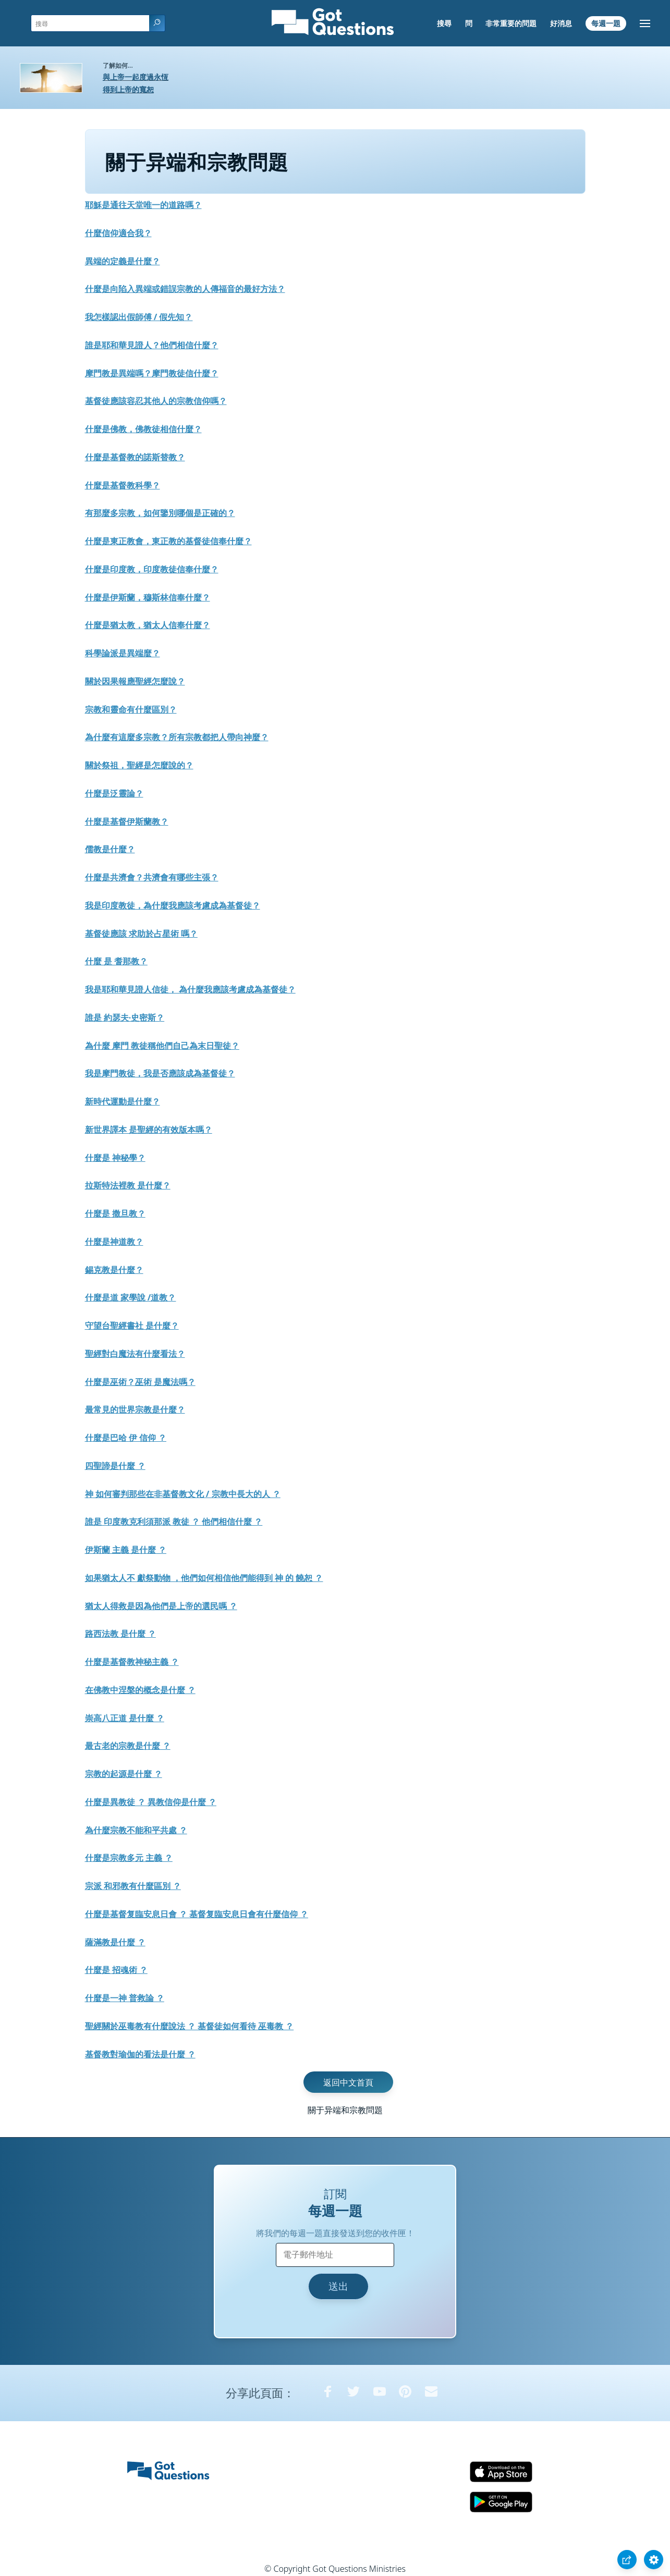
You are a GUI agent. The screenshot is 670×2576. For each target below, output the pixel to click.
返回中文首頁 (348, 2082)
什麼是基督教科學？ (122, 485)
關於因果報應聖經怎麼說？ (135, 681)
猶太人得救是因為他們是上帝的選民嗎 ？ (161, 1606)
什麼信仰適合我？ (118, 233)
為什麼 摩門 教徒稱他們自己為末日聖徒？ (162, 1045)
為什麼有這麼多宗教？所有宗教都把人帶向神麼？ (177, 737)
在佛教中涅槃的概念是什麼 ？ (140, 1690)
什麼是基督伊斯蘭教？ (126, 821)
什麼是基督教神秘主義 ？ (132, 1661)
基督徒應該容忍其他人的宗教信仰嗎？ (156, 401)
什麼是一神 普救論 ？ (124, 1998)
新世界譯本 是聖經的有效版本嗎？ (148, 1129)
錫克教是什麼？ (114, 1269)
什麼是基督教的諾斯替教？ (135, 457)
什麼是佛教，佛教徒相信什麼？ (143, 429)
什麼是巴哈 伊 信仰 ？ (125, 1437)
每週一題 (605, 23)
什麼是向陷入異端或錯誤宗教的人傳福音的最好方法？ (185, 289)
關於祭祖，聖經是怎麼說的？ (139, 765)
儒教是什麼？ (110, 849)
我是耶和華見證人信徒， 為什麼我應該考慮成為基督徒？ (190, 989)
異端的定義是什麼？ (122, 261)
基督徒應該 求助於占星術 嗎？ (141, 933)
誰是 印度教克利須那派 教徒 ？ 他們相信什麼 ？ (174, 1521)
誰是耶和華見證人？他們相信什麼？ (151, 345)
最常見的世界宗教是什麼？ (135, 1409)
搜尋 (444, 23)
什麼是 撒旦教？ (115, 1213)
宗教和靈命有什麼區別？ (131, 709)
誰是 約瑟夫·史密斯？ (125, 1017)
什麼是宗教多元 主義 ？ (129, 1857)
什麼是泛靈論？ (114, 793)
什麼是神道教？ (114, 1241)
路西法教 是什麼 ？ (120, 1633)
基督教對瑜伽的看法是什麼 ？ (140, 2054)
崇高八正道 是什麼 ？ (124, 1718)
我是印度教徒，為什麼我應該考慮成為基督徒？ (172, 905)
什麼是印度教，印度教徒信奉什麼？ (151, 569)
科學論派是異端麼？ (122, 653)
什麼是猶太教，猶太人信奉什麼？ (147, 625)
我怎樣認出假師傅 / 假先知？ (139, 317)
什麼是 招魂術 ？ (116, 1970)
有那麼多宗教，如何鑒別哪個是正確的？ (160, 513)
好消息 (561, 23)
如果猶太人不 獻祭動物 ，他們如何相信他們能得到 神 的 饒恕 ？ (204, 1578)
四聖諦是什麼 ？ (115, 1465)
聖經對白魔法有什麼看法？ (135, 1353)
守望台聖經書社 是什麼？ (132, 1325)
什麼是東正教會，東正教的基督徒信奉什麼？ (168, 541)
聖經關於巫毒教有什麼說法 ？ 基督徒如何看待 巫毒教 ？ (189, 2026)
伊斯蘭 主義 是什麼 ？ (125, 1549)
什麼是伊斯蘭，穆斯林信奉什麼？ (147, 597)
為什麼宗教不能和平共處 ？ (136, 1830)
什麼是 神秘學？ (115, 1157)
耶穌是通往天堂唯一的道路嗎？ (143, 205)
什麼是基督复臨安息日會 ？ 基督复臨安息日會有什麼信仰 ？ (196, 1914)
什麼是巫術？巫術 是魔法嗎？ (140, 1382)
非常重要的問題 (511, 23)
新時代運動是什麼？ (122, 1101)
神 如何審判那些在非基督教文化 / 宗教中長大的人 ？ (183, 1494)
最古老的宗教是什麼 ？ (127, 1745)
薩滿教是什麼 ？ (115, 1942)
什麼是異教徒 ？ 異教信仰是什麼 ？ (150, 1802)
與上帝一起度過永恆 (135, 77)
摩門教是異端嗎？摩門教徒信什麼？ (151, 373)
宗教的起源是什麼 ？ (123, 1774)
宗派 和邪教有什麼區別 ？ (133, 1886)
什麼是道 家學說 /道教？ (130, 1297)
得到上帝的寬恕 (128, 89)
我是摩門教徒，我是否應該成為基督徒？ (160, 1073)
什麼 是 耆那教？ (116, 961)
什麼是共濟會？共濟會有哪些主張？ (151, 877)
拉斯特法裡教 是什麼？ (127, 1185)
